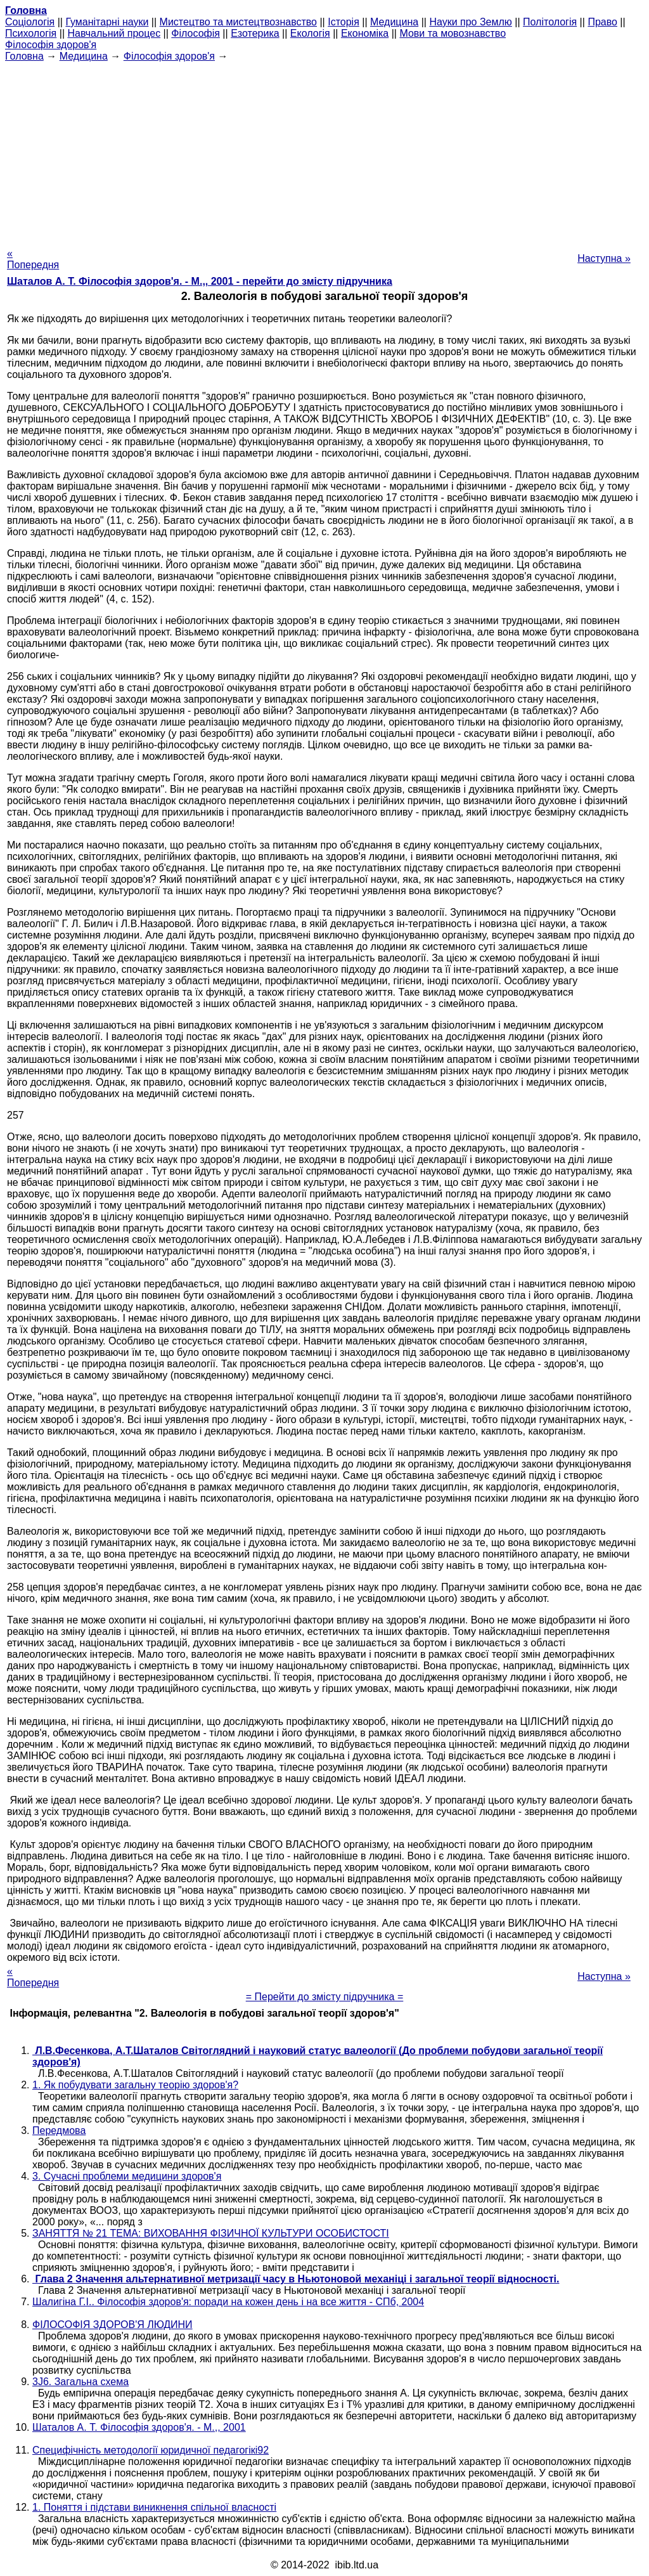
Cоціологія (30, 21)
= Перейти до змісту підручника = (325, 1996)
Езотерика (255, 33)
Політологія (550, 21)
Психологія (30, 33)
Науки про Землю (470, 21)
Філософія (195, 33)
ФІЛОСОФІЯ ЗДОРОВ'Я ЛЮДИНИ (112, 2324)
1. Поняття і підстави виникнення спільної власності (154, 2507)
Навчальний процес (113, 33)
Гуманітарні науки (106, 21)
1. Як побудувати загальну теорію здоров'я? (135, 2084)
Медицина (394, 21)
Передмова (59, 2130)
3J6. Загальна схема (80, 2381)
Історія (343, 21)
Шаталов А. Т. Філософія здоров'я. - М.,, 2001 (139, 2427)
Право (602, 21)
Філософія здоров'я (50, 44)
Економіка (365, 33)
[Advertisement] (324, 151)
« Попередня (33, 259)
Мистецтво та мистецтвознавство (238, 21)
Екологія (310, 33)
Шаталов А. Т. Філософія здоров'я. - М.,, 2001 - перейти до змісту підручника (199, 281)
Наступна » (604, 258)
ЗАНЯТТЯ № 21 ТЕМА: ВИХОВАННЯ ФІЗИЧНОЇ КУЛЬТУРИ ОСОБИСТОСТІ (210, 2233)
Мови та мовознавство (452, 33)
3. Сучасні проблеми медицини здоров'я (126, 2176)
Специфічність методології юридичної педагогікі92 (150, 2450)
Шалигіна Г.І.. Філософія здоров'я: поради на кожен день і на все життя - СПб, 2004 (228, 2301)
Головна (24, 56)
